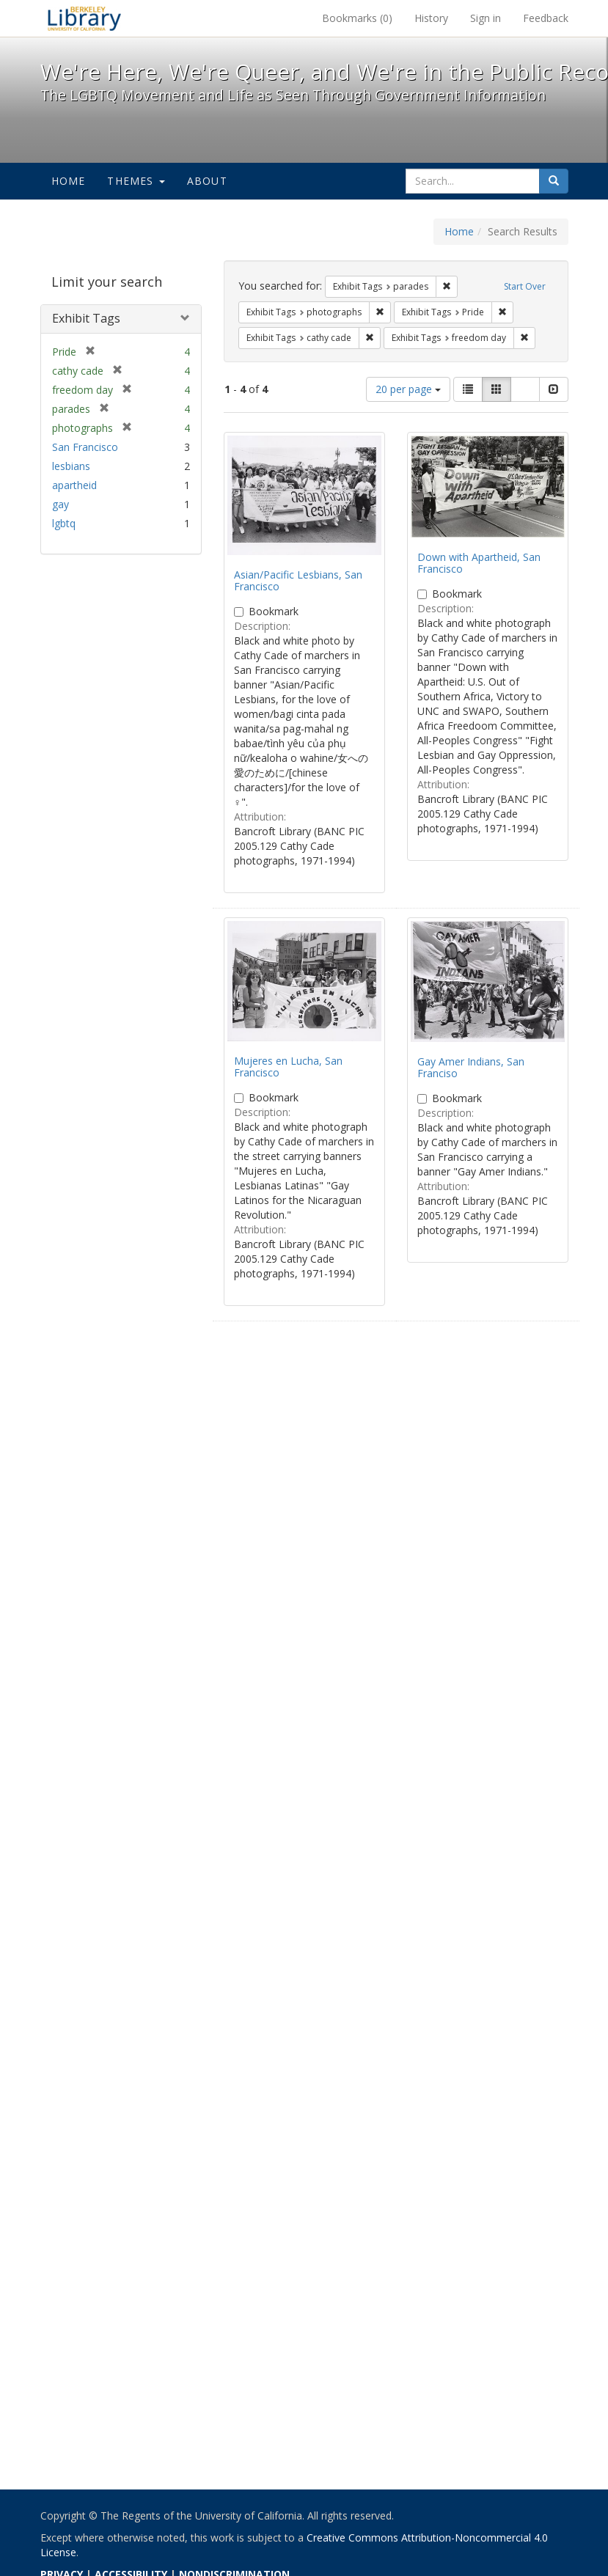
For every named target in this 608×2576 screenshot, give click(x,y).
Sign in (485, 18)
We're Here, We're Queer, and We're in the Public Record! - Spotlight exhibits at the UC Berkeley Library (84, 18)
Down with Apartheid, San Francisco (479, 562)
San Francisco (85, 447)
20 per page (408, 389)
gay (60, 504)
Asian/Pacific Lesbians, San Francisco (298, 580)
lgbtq (64, 523)
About (207, 181)
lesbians (71, 466)
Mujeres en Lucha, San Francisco (288, 1066)
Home (68, 181)
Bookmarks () (357, 18)
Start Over (525, 286)
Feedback (545, 18)
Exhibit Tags (86, 318)
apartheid (74, 485)
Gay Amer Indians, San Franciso (470, 1066)
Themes (135, 181)
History (431, 18)
